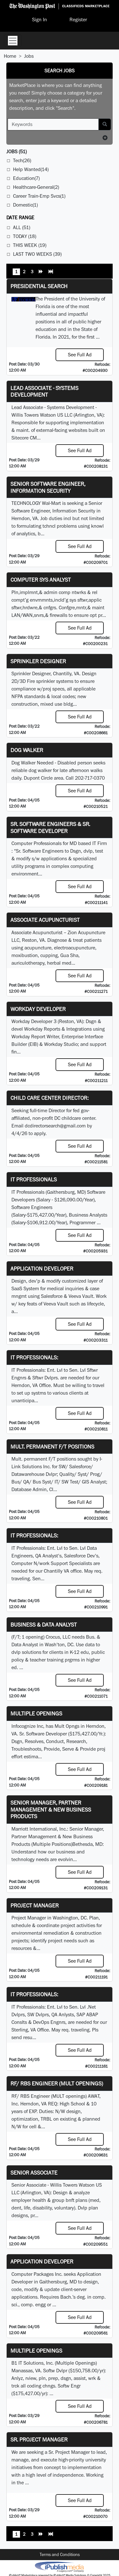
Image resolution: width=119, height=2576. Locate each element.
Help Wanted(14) (31, 169)
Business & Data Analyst (43, 1624)
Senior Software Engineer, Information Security (47, 487)
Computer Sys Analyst (40, 579)
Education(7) (26, 178)
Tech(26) (22, 160)
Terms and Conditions (60, 2554)
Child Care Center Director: (49, 1097)
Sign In (39, 20)
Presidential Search (39, 286)
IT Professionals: (34, 1357)
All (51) (21, 227)
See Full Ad (80, 355)
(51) (16, 152)
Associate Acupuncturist (45, 919)
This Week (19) (29, 245)
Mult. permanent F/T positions (52, 1446)
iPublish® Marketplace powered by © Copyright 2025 (59, 2566)
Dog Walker (26, 750)
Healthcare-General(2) (36, 187)
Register (78, 20)
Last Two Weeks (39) (37, 254)
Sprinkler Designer (38, 661)
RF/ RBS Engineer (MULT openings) (56, 2083)
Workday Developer (38, 1009)
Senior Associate (33, 2172)
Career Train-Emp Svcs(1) (39, 196)
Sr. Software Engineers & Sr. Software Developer (50, 827)
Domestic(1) (25, 205)
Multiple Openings (36, 1713)
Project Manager (34, 1905)
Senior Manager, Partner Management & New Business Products (50, 1809)
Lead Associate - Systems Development (44, 391)
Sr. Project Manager (39, 2439)
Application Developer (41, 1268)
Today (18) (24, 236)
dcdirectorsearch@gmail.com (55, 1126)
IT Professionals (33, 1179)
